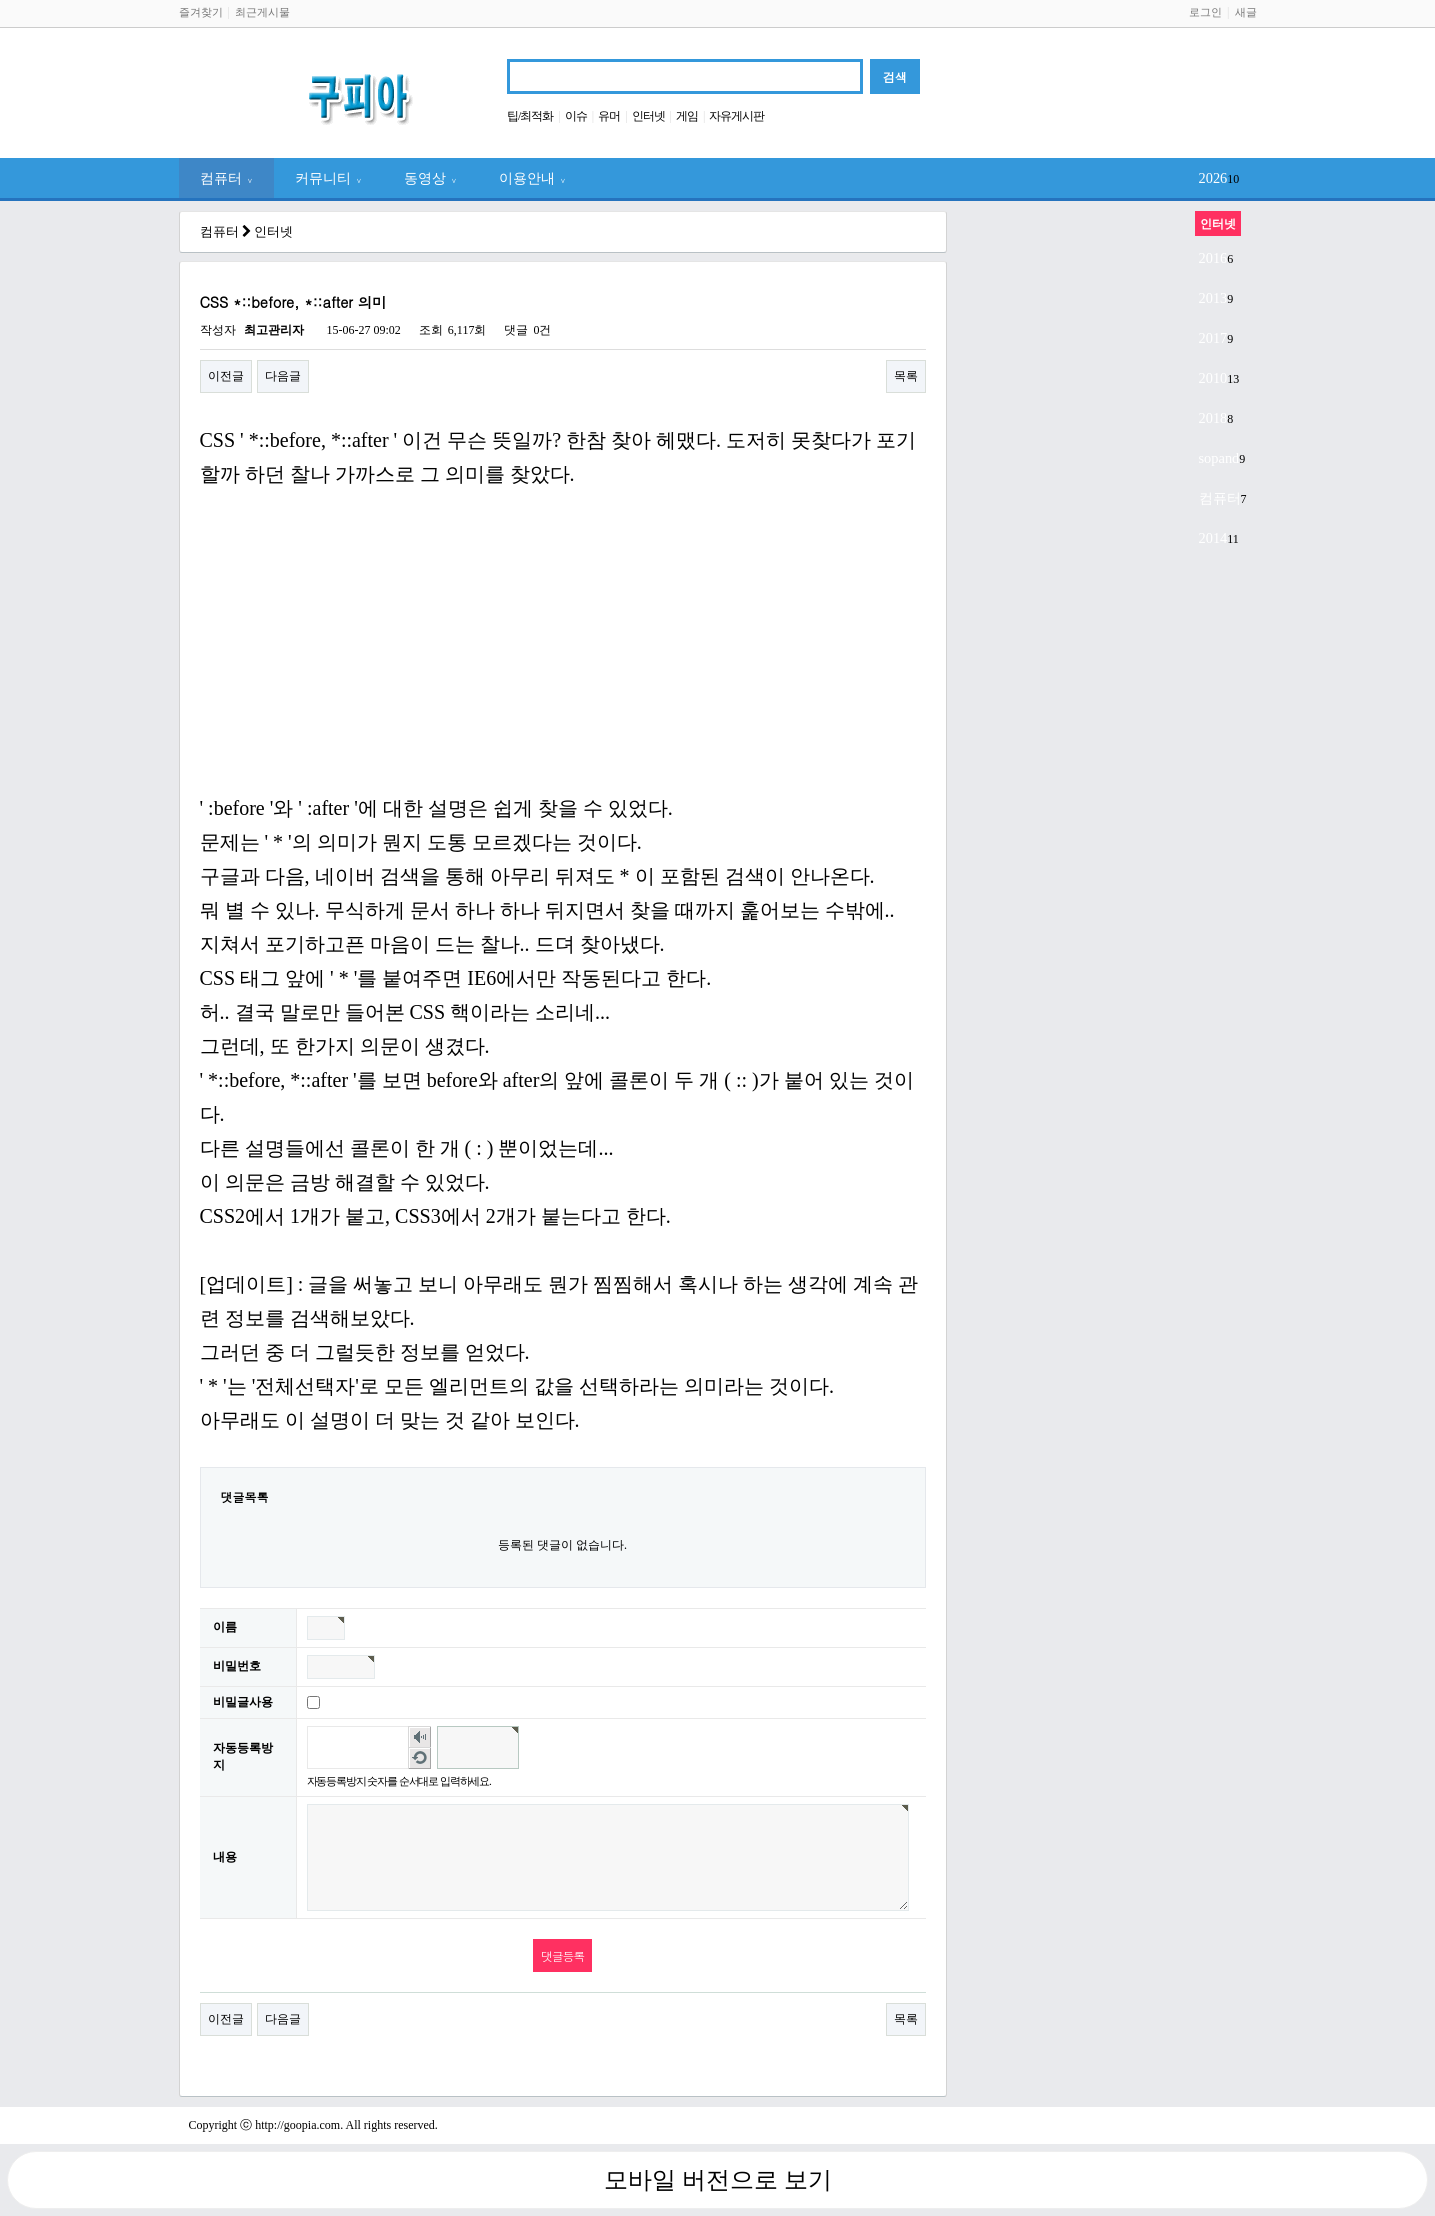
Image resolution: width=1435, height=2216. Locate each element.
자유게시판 (736, 116)
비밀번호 (237, 1666)
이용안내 (532, 178)
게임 (687, 116)
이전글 (226, 376)
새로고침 (419, 1758)
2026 (1213, 178)
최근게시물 (262, 12)
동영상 (430, 178)
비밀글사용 (243, 1702)
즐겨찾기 (201, 12)
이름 (225, 1627)
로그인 (1205, 12)
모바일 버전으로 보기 (718, 2180)
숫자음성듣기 (419, 1737)
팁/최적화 (530, 116)
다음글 (283, 376)
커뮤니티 (328, 178)
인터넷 (648, 116)
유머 (609, 116)
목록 (906, 376)
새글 (1246, 12)
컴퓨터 (226, 178)
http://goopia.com (297, 2125)
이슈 (576, 116)
